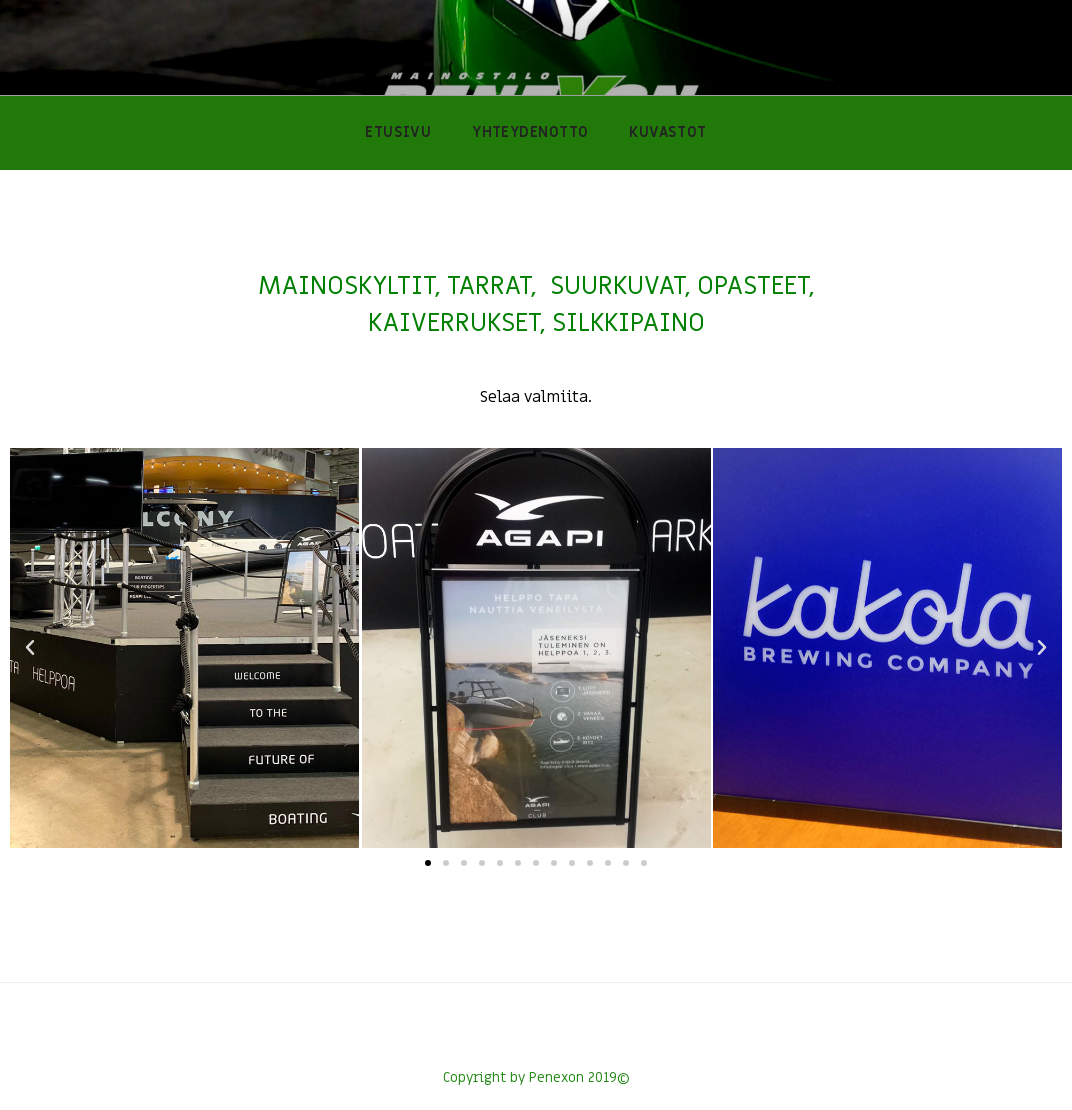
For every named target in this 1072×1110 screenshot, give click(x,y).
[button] (428, 863)
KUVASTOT (668, 132)
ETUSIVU (398, 132)
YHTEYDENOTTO (530, 132)
